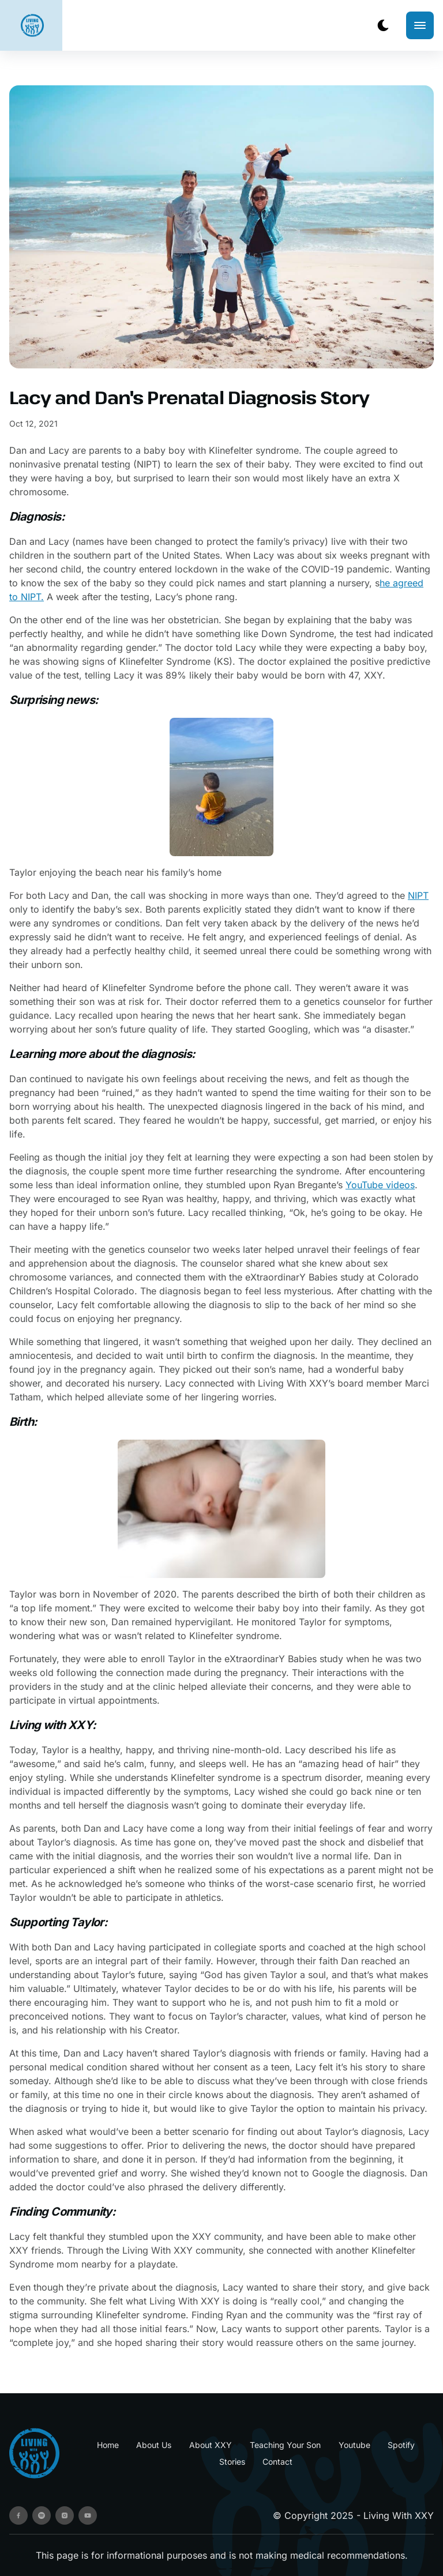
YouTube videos (380, 1185)
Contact (277, 2461)
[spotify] (41, 2515)
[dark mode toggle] (383, 25)
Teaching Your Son (285, 2445)
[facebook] (18, 2515)
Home (108, 2445)
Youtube (354, 2445)
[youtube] (87, 2515)
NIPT (418, 895)
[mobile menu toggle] (420, 25)
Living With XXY (398, 2515)
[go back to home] (34, 2453)
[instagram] (64, 2515)
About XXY (210, 2445)
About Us (153, 2445)
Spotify (401, 2445)
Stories (232, 2461)
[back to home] (32, 25)
